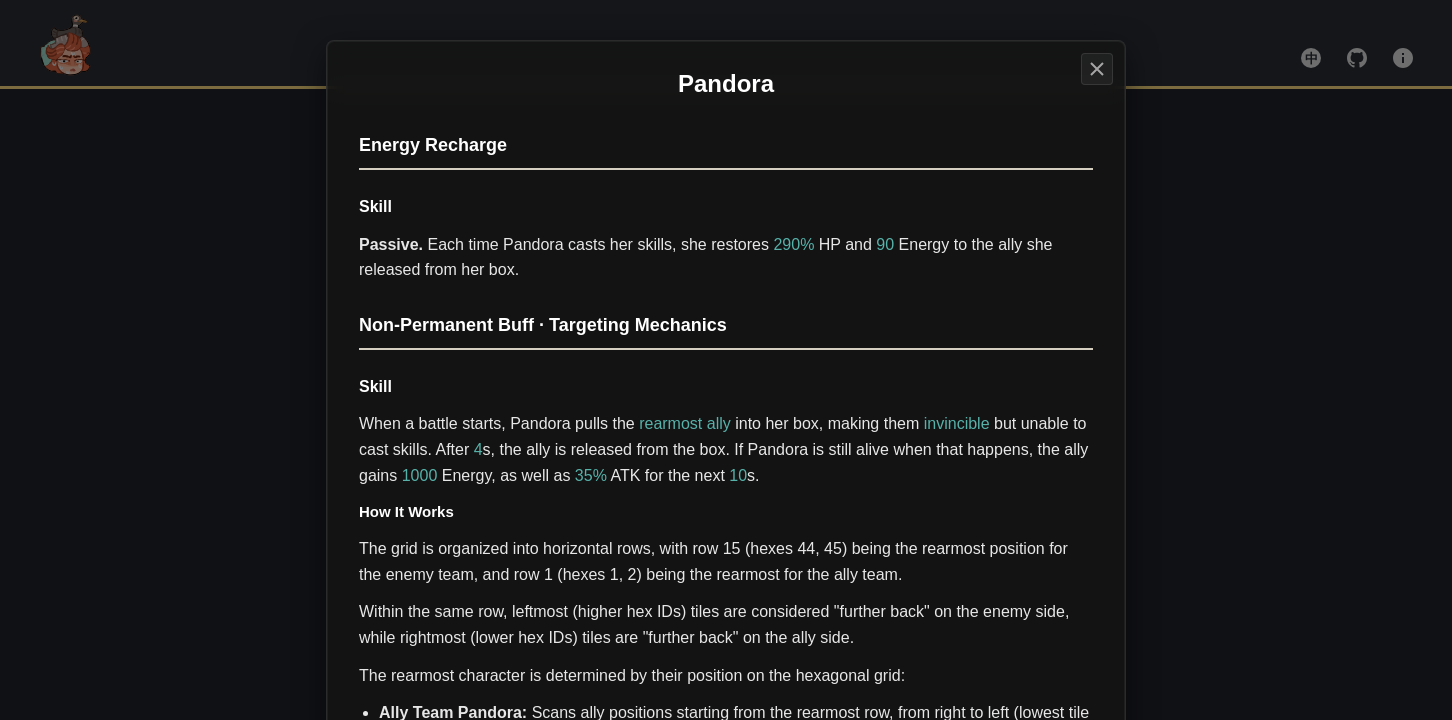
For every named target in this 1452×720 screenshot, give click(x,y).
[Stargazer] (1097, 69)
